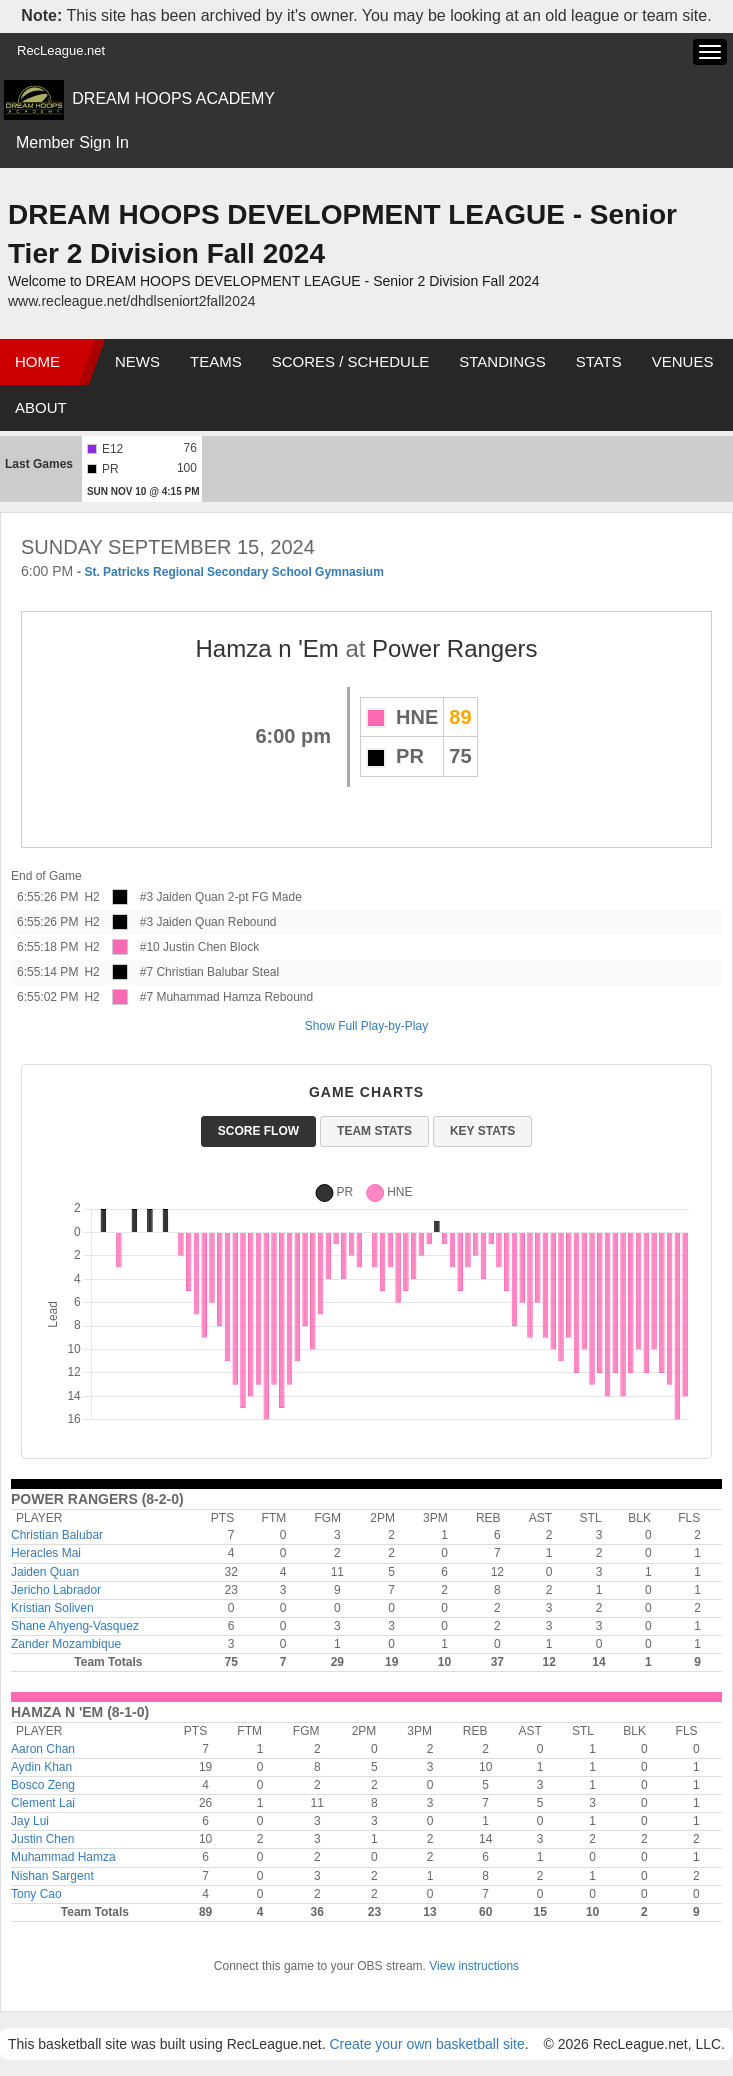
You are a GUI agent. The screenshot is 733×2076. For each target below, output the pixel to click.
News (137, 361)
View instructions (474, 1966)
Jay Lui (30, 1821)
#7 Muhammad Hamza (200, 997)
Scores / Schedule (351, 361)
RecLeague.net (61, 50)
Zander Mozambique (66, 1644)
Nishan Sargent (52, 1876)
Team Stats (374, 1131)
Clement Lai (43, 1803)
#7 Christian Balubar (194, 972)
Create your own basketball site (426, 2044)
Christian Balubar (57, 1535)
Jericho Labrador (56, 1590)
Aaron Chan (43, 1749)
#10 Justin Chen (183, 947)
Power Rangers (454, 648)
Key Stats (482, 1131)
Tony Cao (36, 1894)
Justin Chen (42, 1839)
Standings (502, 361)
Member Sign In (72, 142)
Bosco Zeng (43, 1785)
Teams (216, 361)
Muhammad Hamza (63, 1857)
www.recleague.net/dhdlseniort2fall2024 (132, 301)
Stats (599, 361)
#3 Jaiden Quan (182, 897)
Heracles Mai (46, 1553)
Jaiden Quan (45, 1572)
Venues (683, 361)
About (41, 407)
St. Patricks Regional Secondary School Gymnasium (233, 572)
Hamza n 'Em (266, 648)
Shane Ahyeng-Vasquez (75, 1626)
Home (37, 361)
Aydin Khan (41, 1767)
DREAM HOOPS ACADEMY (173, 98)
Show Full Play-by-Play (366, 1026)
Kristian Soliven (52, 1608)
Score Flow (258, 1131)
